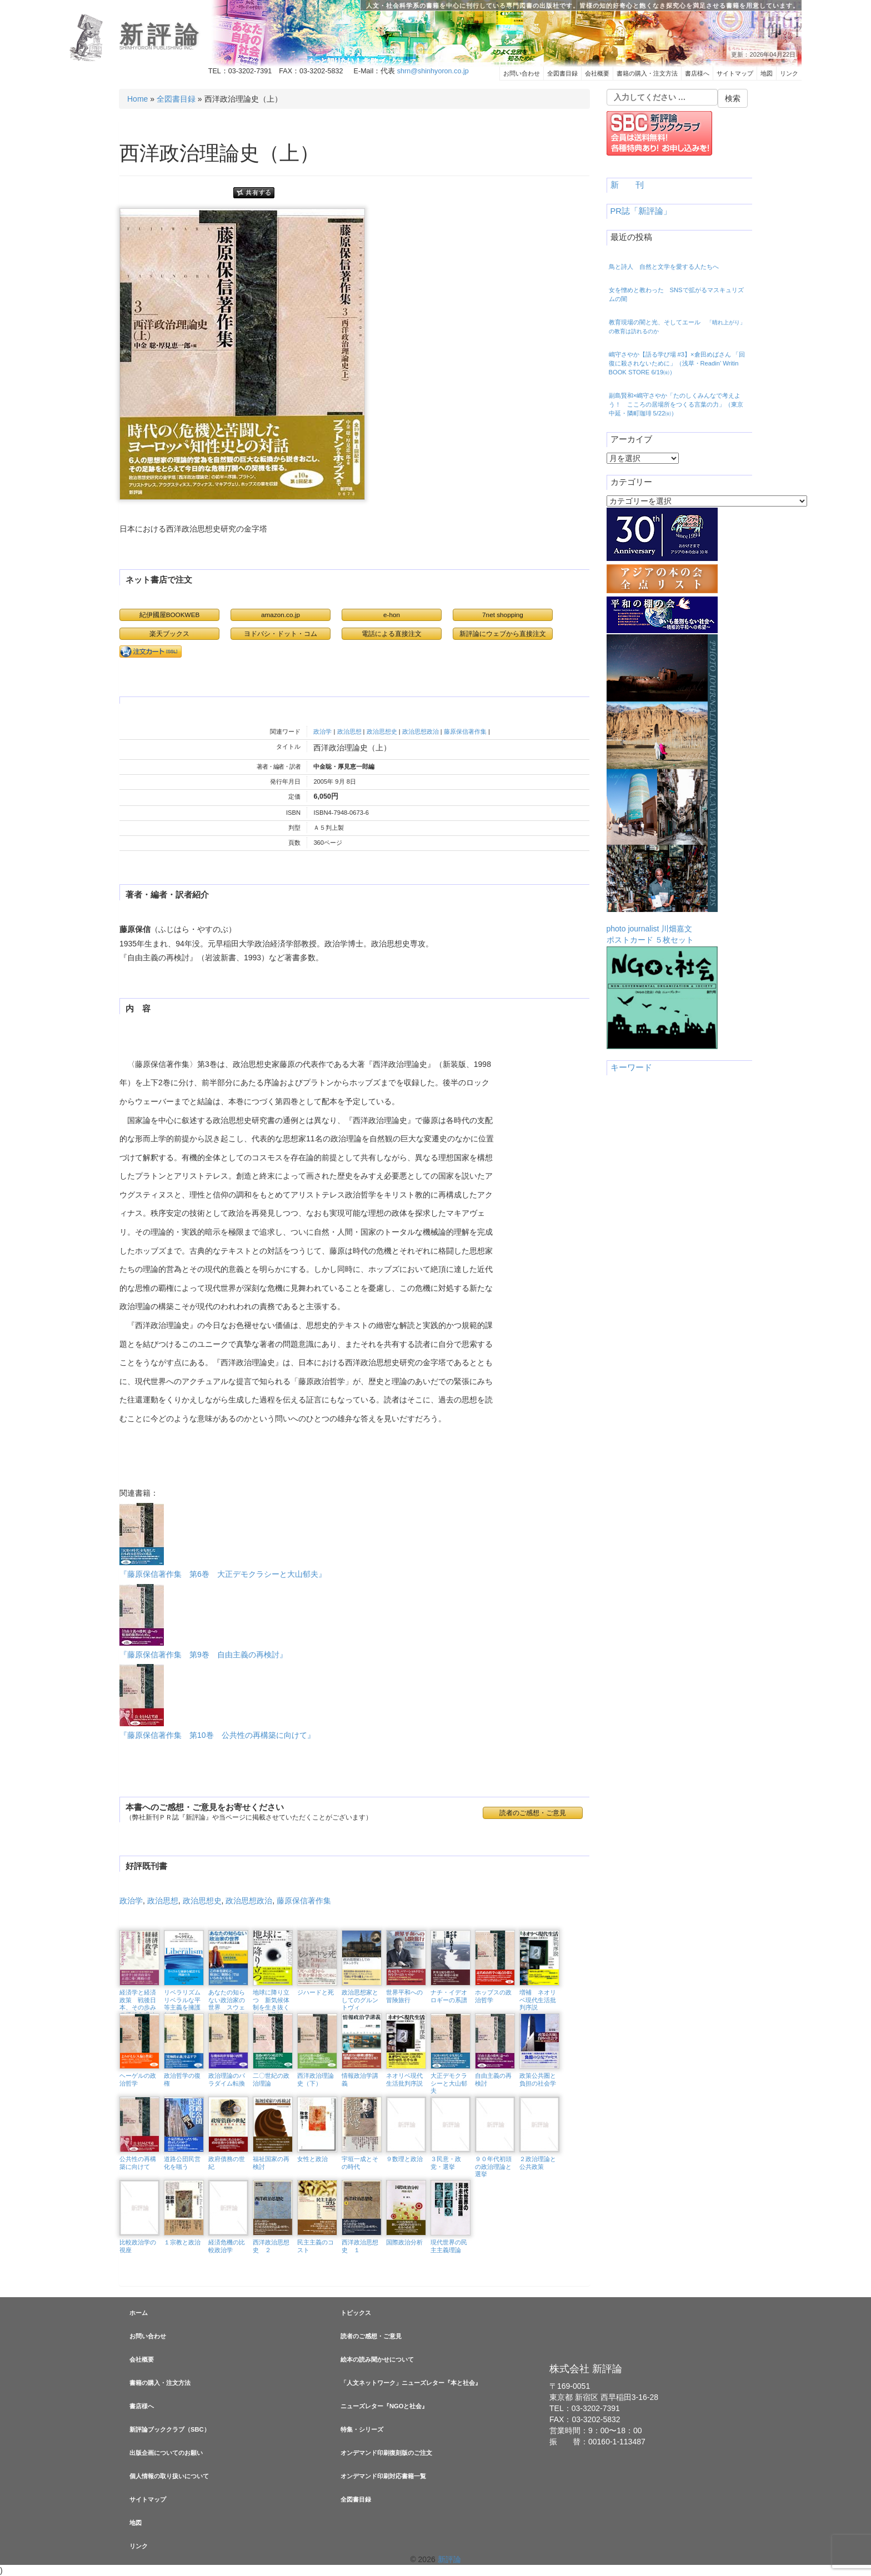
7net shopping (502, 614)
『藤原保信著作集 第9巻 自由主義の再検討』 (203, 1621)
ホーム (138, 2312)
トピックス (356, 2312)
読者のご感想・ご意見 (532, 1813)
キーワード (631, 1067)
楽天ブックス (169, 633)
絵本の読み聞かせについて (377, 2359)
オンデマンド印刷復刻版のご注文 (386, 2452)
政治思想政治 (420, 731)
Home (137, 98)
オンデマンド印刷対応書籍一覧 (383, 2476)
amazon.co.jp (280, 614)
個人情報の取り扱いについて (169, 2476)
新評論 (161, 35)
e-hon (391, 614)
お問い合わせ (521, 73)
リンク (789, 73)
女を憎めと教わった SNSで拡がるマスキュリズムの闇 (676, 294)
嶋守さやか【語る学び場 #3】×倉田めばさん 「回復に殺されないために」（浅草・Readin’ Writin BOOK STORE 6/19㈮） (677, 363)
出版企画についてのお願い (166, 2452)
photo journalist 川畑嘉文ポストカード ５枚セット (662, 789)
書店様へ (697, 73)
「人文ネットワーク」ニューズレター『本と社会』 (411, 2382)
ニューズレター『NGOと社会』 (384, 2406)
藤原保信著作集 (465, 731)
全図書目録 (562, 73)
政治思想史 (382, 731)
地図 (766, 73)
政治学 (322, 731)
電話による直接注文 (392, 633)
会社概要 (597, 73)
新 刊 (627, 185)
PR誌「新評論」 (641, 211)
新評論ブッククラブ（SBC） (169, 2429)
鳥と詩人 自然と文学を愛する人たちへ (664, 266)
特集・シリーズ (362, 2429)
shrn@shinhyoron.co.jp (433, 71)
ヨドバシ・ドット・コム (280, 633)
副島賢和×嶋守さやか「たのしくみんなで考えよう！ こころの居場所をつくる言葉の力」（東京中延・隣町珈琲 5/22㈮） (676, 404)
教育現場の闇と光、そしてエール (677, 326)
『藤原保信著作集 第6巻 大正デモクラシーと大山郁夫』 (222, 1540)
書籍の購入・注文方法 (647, 73)
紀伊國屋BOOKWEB (169, 614)
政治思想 (349, 731)
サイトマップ (735, 73)
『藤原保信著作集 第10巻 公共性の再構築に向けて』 (217, 1702)
